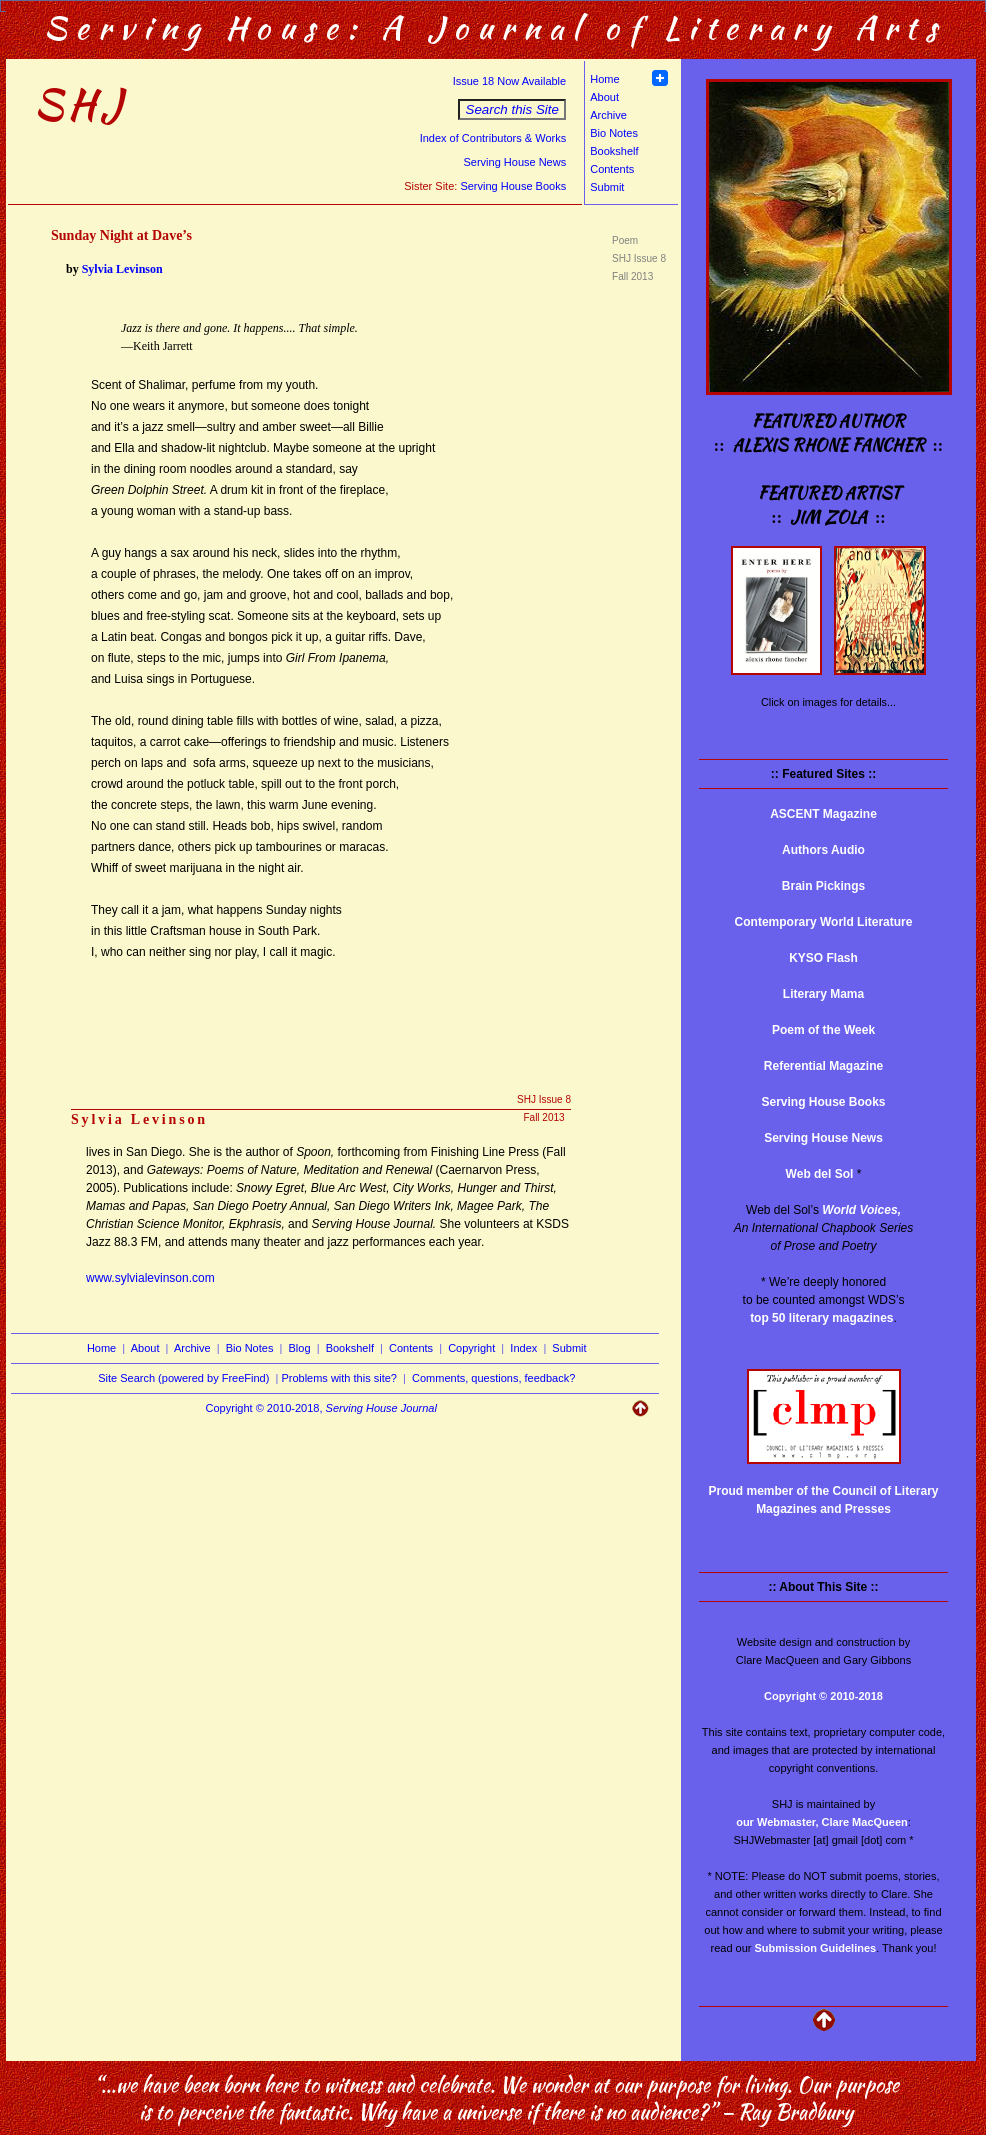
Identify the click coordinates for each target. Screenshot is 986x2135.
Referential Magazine (823, 1066)
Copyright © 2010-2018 (823, 1696)
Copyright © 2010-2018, (321, 1408)
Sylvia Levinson (122, 269)
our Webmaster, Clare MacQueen (822, 1822)
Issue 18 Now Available (510, 81)
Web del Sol (820, 1174)
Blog (300, 1348)
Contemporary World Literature (824, 922)
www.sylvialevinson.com (150, 1278)
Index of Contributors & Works (493, 138)
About (604, 97)
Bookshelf (614, 151)
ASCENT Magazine (823, 814)
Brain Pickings (823, 886)
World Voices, (861, 1210)
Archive (608, 115)
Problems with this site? (339, 1378)
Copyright (471, 1348)
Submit (607, 187)
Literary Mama (823, 994)
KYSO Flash (823, 958)
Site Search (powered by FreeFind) (183, 1378)
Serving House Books (513, 186)
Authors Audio (823, 850)
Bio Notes (614, 133)
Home (604, 79)
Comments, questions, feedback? (493, 1378)
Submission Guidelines (816, 1948)
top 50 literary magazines (821, 1318)
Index (523, 1348)
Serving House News (514, 162)
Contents (612, 169)
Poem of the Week (823, 1030)
